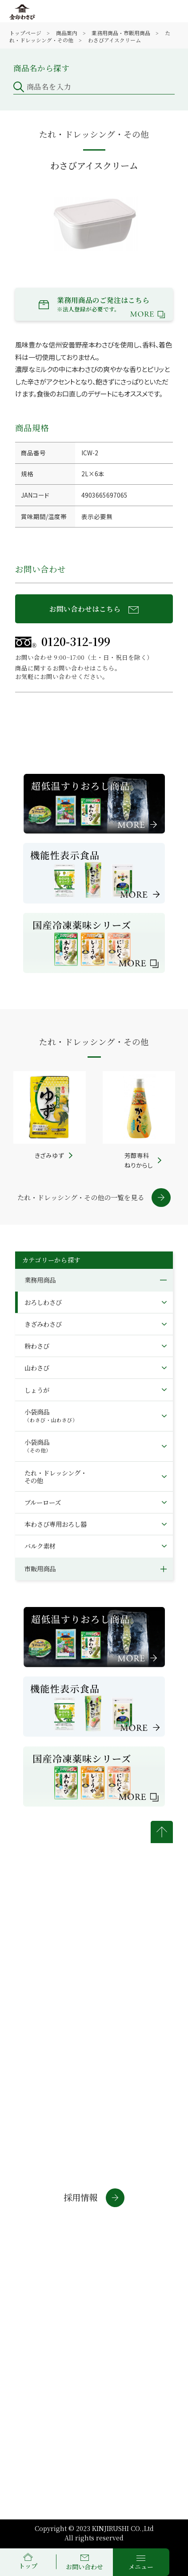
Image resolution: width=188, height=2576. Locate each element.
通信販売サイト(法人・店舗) (60, 2252)
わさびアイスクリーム (114, 40)
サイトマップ (122, 2324)
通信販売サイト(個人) (49, 2236)
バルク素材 (40, 1545)
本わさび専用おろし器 (55, 1524)
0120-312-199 (62, 641)
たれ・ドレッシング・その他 (55, 1476)
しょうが (36, 1389)
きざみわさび (43, 1324)
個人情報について (129, 2299)
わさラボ (29, 2269)
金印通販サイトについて (47, 2303)
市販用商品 (40, 1568)
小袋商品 (51, 1415)
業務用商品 (40, 1279)
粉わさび (36, 1345)
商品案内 (66, 33)
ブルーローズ (42, 1502)
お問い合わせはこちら (94, 609)
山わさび (36, 1367)
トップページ (25, 33)
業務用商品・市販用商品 (121, 33)
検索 (159, 99)
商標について (43, 2324)
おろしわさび (43, 1302)
